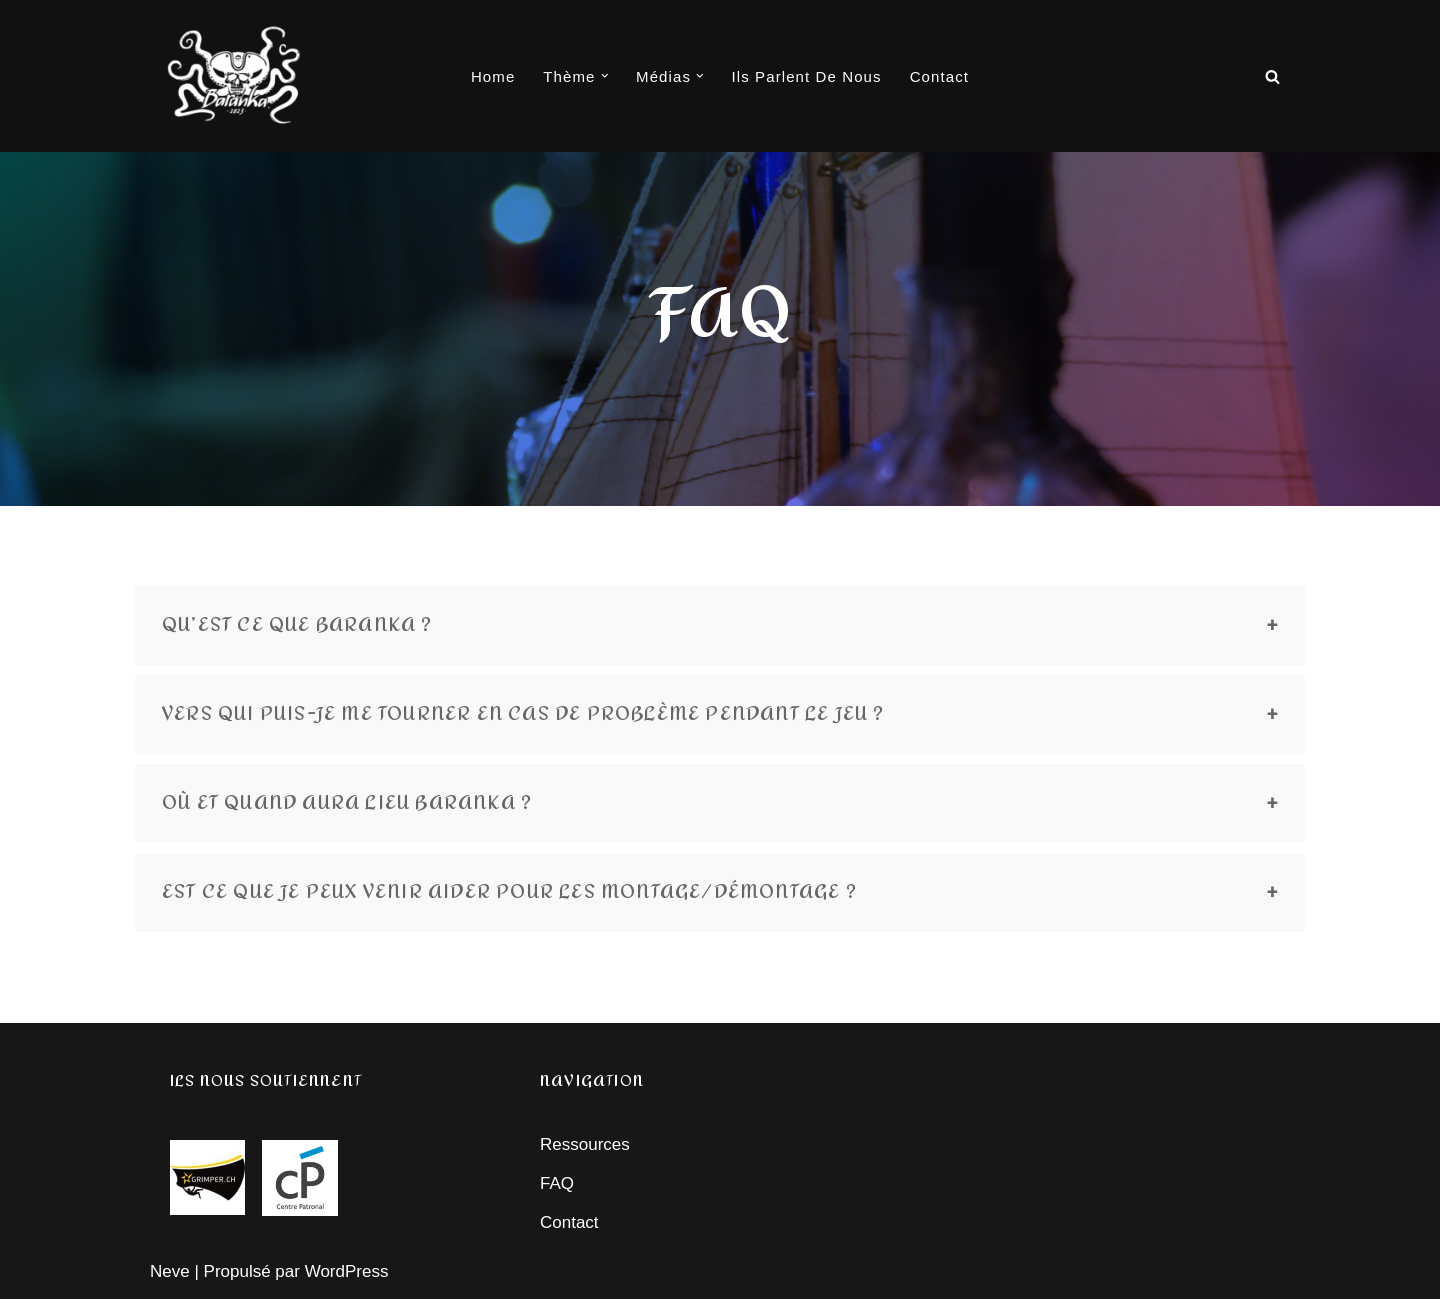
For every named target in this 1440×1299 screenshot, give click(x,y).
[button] (605, 76)
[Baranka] (235, 76)
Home (493, 76)
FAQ (557, 1183)
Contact (939, 76)
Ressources (585, 1144)
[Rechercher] (1272, 76)
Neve (170, 1271)
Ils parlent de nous (807, 76)
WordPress (347, 1271)
